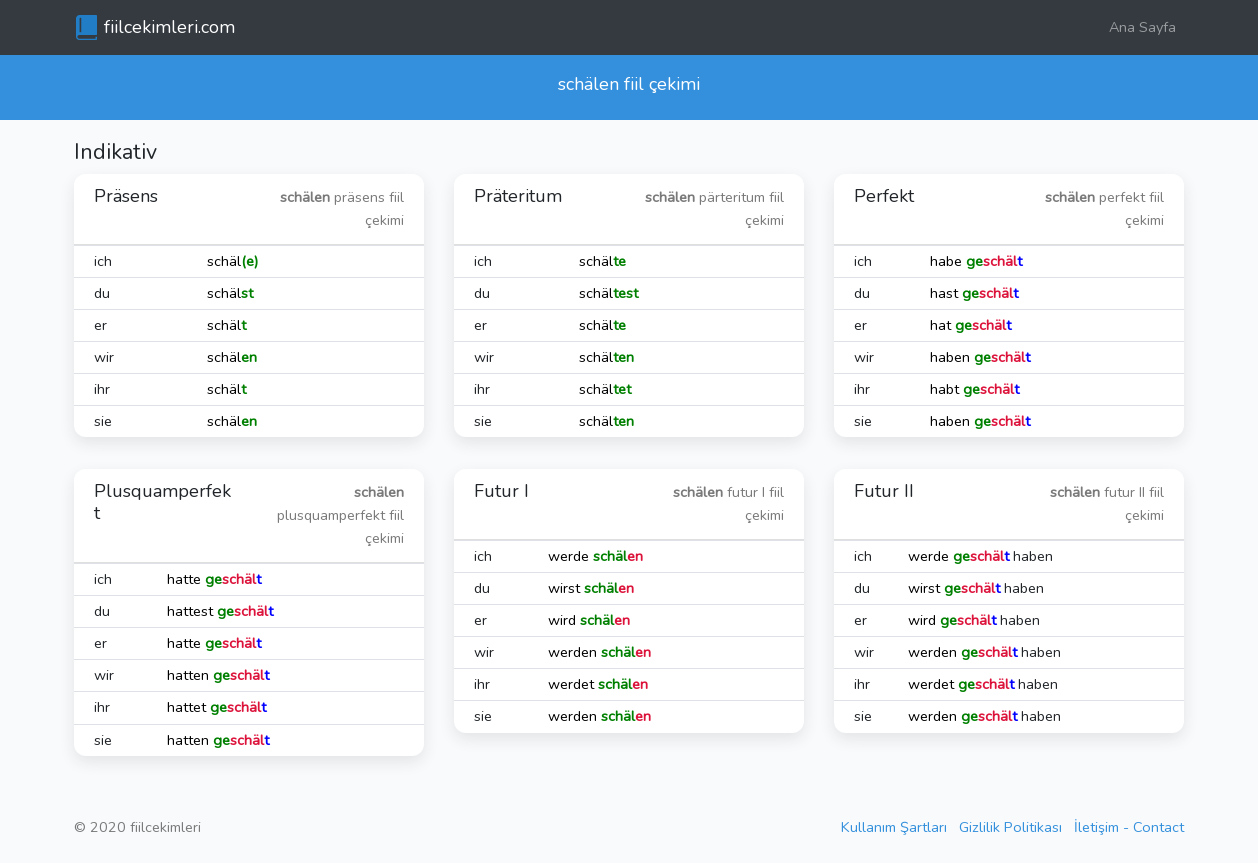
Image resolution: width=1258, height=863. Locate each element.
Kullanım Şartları (894, 827)
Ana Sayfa (1142, 27)
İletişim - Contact (1129, 827)
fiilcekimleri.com (169, 27)
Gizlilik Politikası (1010, 827)
